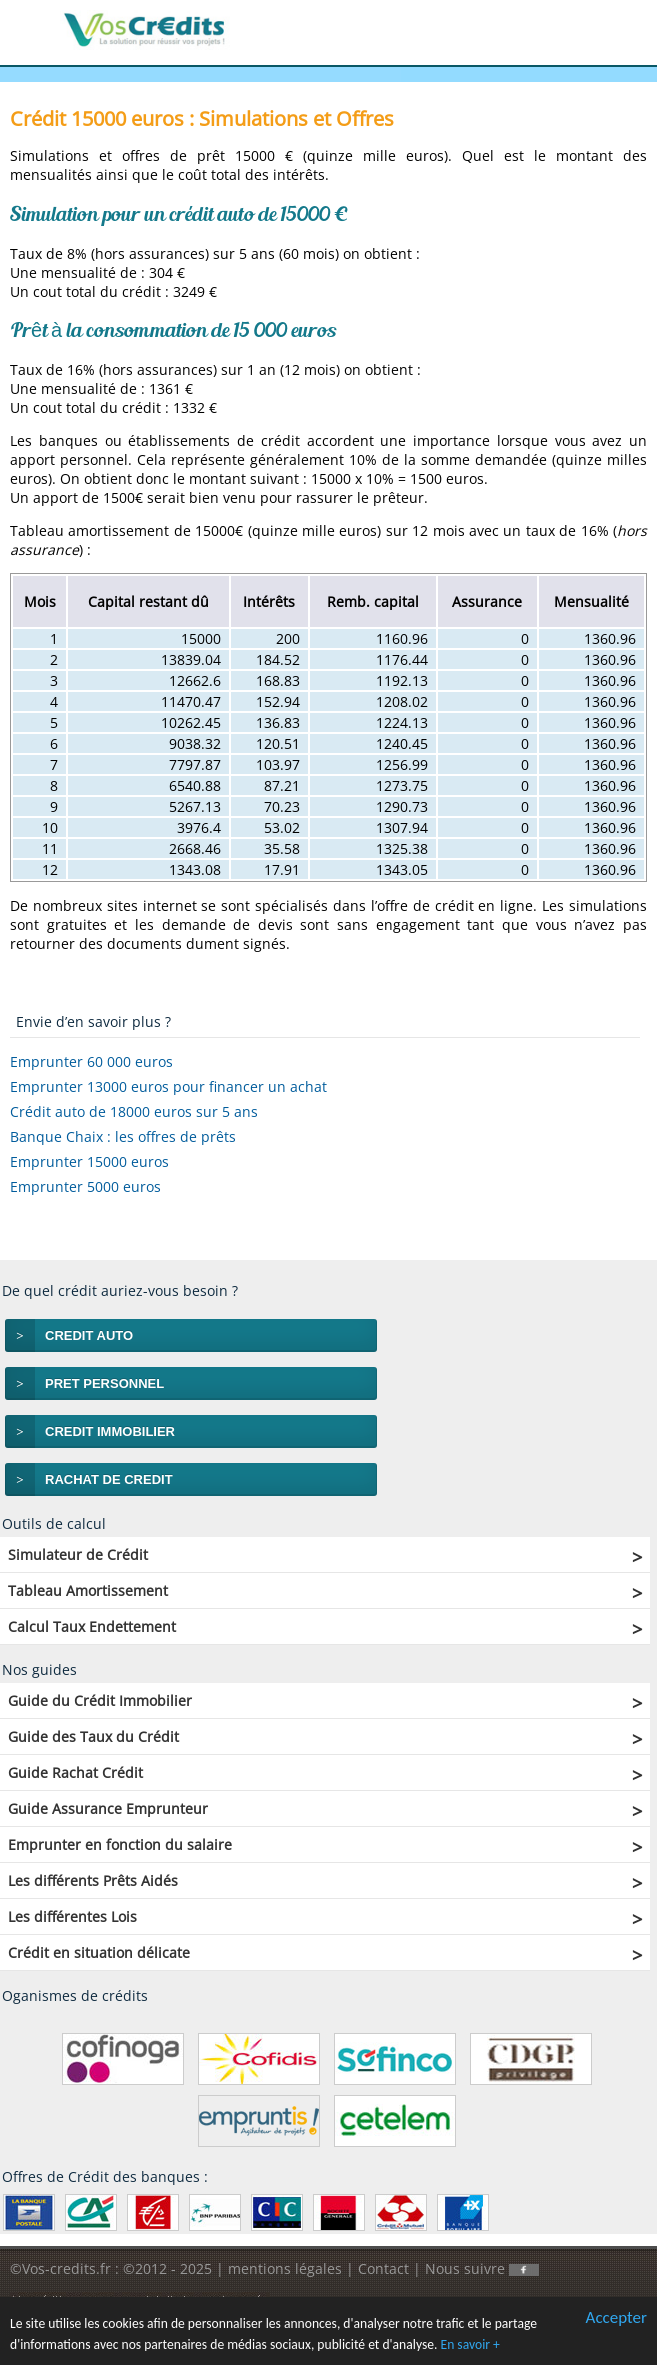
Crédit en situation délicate (99, 1952)
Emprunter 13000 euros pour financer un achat (168, 1086)
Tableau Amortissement (88, 1590)
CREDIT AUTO (89, 1335)
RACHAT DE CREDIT (109, 1479)
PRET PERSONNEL (104, 1383)
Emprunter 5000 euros (85, 1186)
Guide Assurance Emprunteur (108, 1808)
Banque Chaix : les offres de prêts (123, 1136)
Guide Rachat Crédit (75, 1772)
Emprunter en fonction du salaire (120, 1844)
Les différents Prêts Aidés (93, 1880)
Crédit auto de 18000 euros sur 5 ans (134, 1111)
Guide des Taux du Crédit (93, 1736)
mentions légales (285, 2268)
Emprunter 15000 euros (89, 1161)
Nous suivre (482, 2268)
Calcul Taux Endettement (92, 1626)
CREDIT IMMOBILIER (110, 1431)
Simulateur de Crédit (78, 1554)
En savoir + (470, 2344)
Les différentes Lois (72, 1916)
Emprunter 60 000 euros (91, 1061)
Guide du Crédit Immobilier (100, 1700)
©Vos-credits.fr (62, 2268)
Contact (383, 2268)
